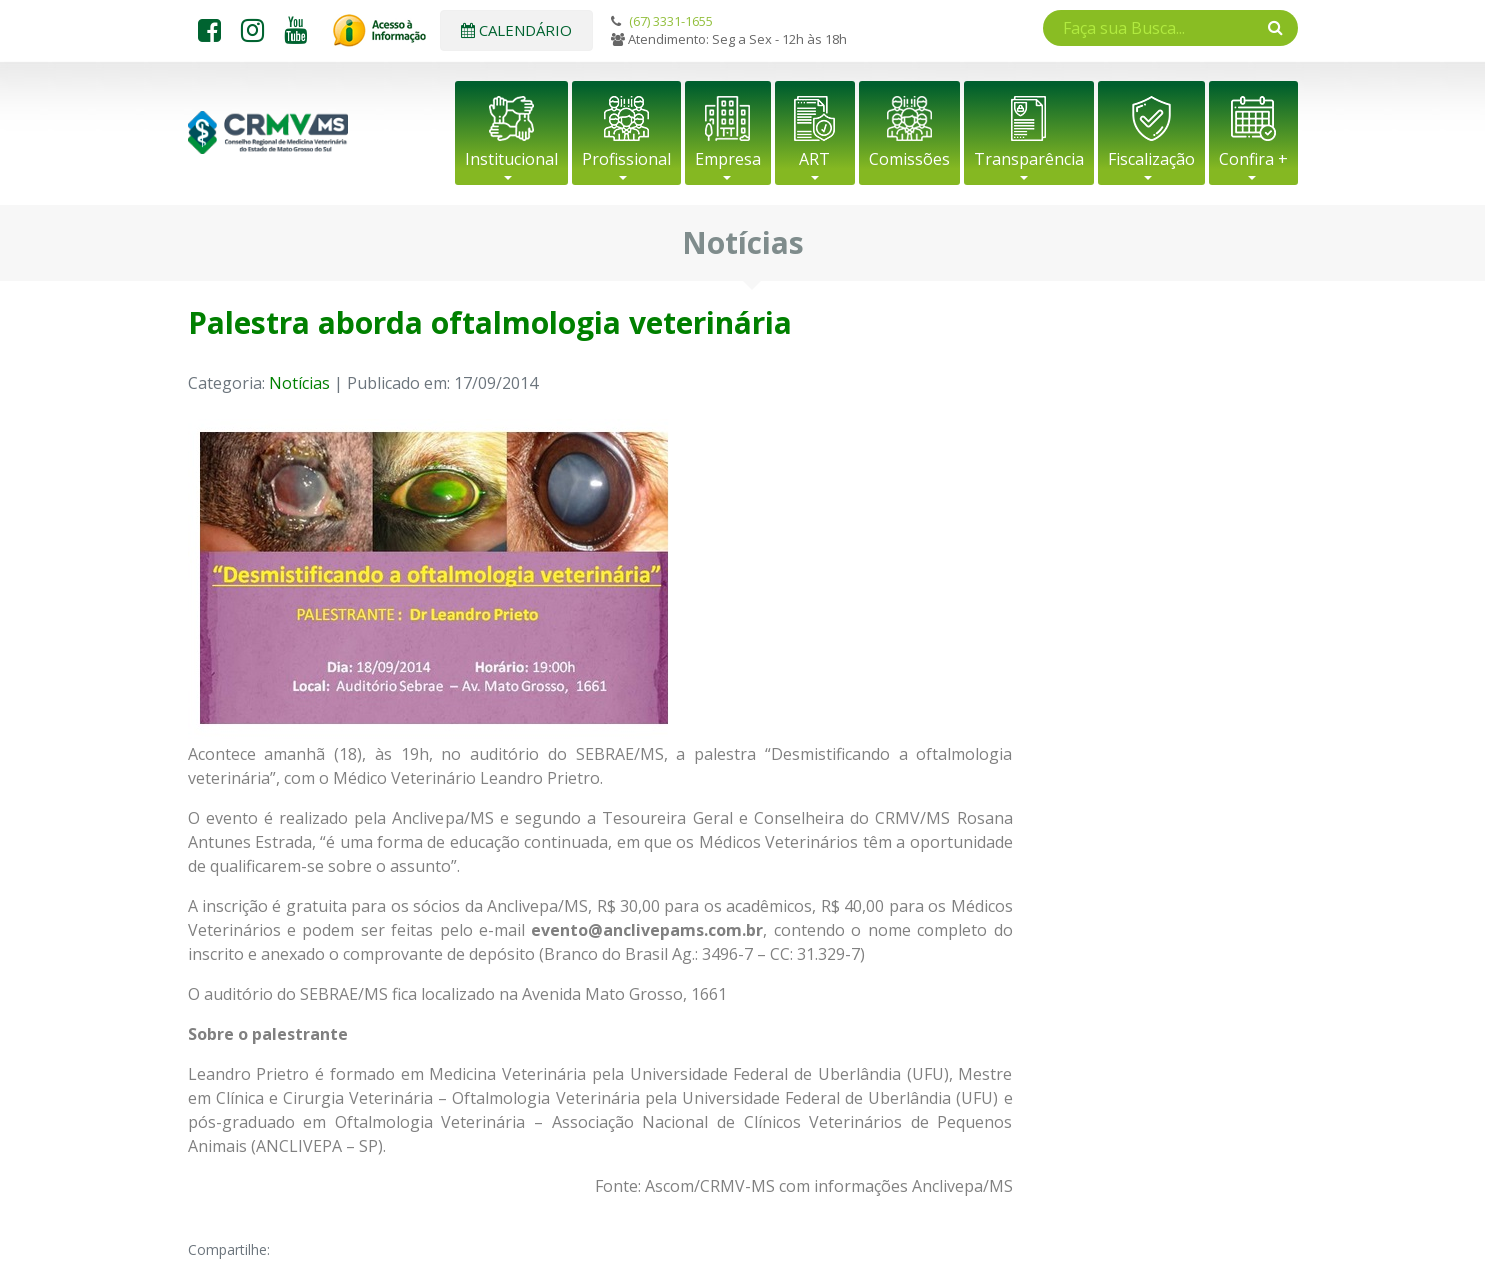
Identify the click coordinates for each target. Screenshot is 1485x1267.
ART (814, 159)
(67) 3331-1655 (671, 21)
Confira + (1253, 159)
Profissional (626, 159)
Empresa (728, 159)
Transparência (1029, 159)
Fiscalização (1151, 159)
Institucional (511, 159)
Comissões (909, 159)
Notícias (299, 383)
